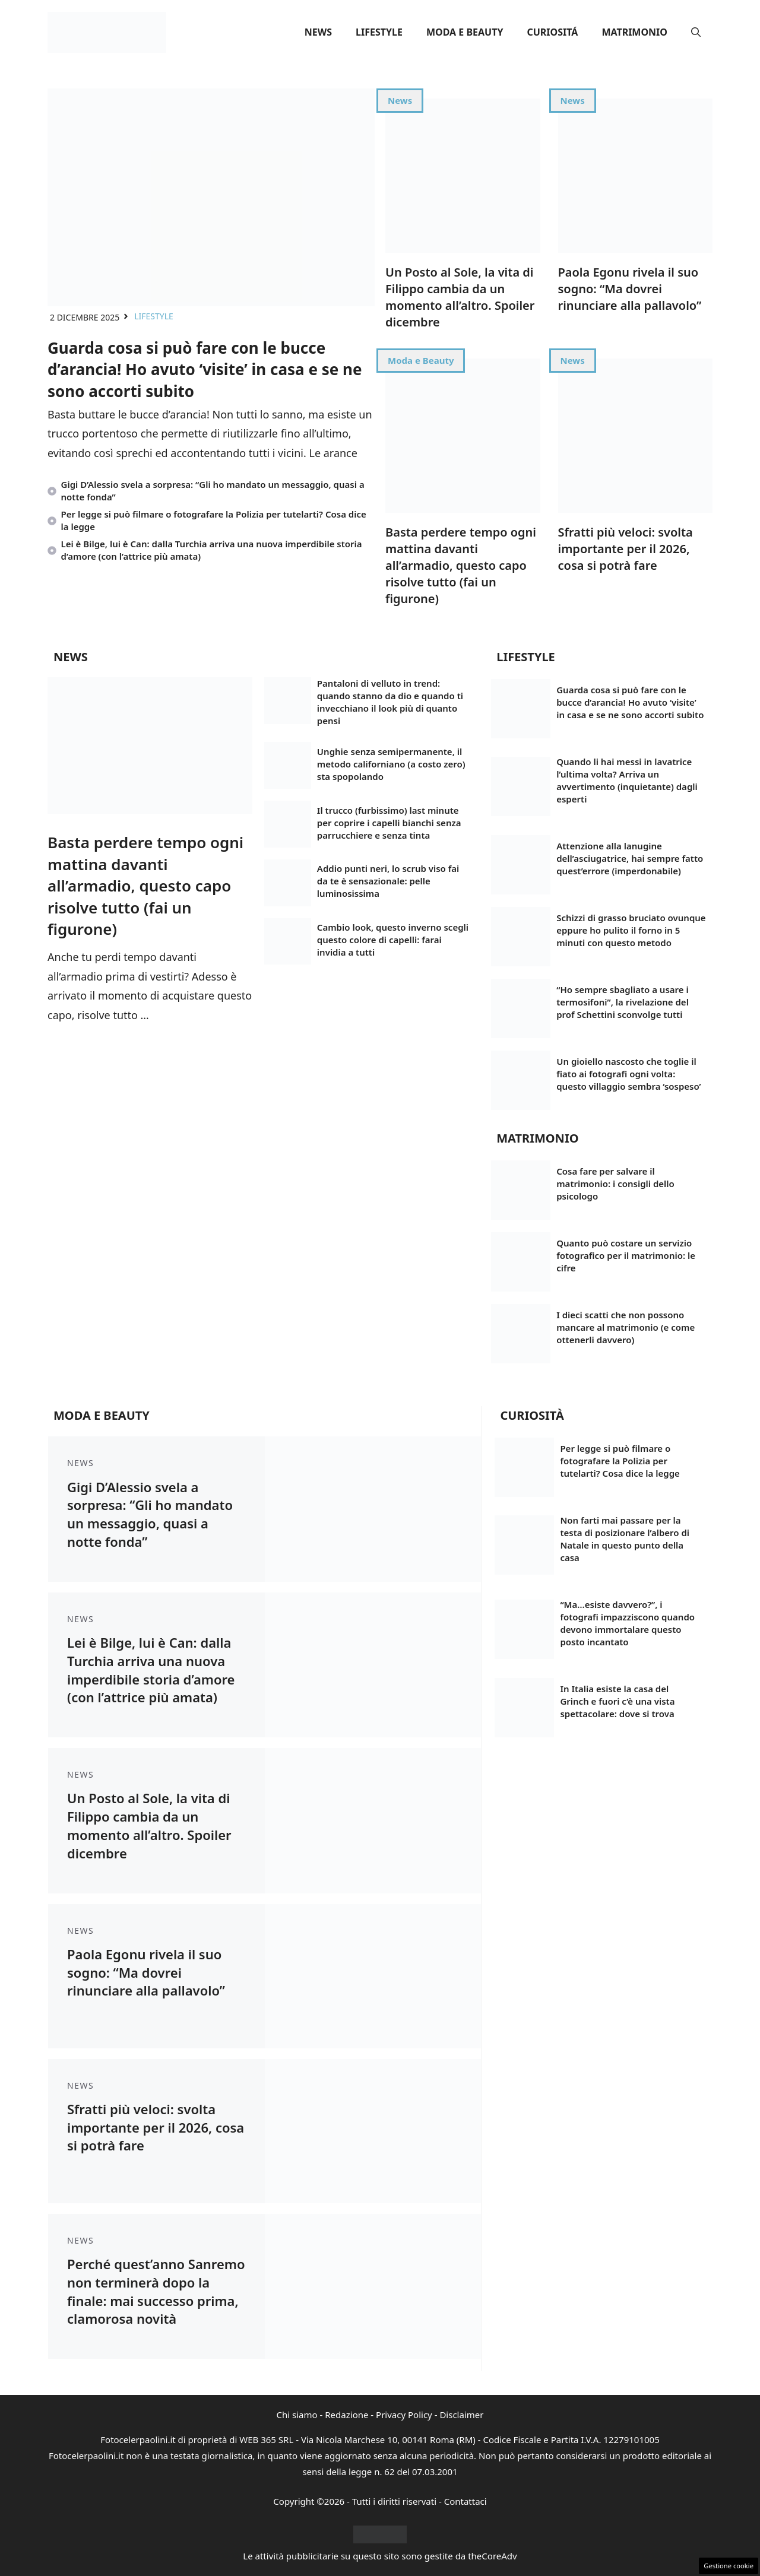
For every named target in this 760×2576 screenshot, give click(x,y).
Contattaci (465, 2501)
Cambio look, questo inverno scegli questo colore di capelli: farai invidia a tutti (392, 939)
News (318, 32)
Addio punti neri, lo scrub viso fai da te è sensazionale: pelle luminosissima (388, 880)
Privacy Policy (404, 2414)
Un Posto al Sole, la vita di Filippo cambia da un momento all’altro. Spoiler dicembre (459, 297)
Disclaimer (461, 2414)
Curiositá (552, 32)
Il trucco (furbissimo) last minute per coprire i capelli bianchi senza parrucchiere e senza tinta (389, 822)
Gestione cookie (728, 2565)
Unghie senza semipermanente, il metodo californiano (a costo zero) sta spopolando (391, 763)
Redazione (346, 2414)
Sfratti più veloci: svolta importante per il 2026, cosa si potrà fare (625, 548)
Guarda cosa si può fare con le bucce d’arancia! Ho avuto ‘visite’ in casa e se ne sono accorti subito (205, 369)
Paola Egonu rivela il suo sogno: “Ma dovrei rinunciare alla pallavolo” (630, 288)
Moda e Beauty (465, 32)
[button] (695, 32)
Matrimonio (634, 32)
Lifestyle (379, 32)
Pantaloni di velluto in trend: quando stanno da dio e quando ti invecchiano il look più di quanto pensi (390, 702)
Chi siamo (297, 2414)
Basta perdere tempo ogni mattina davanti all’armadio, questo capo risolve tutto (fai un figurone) (460, 565)
